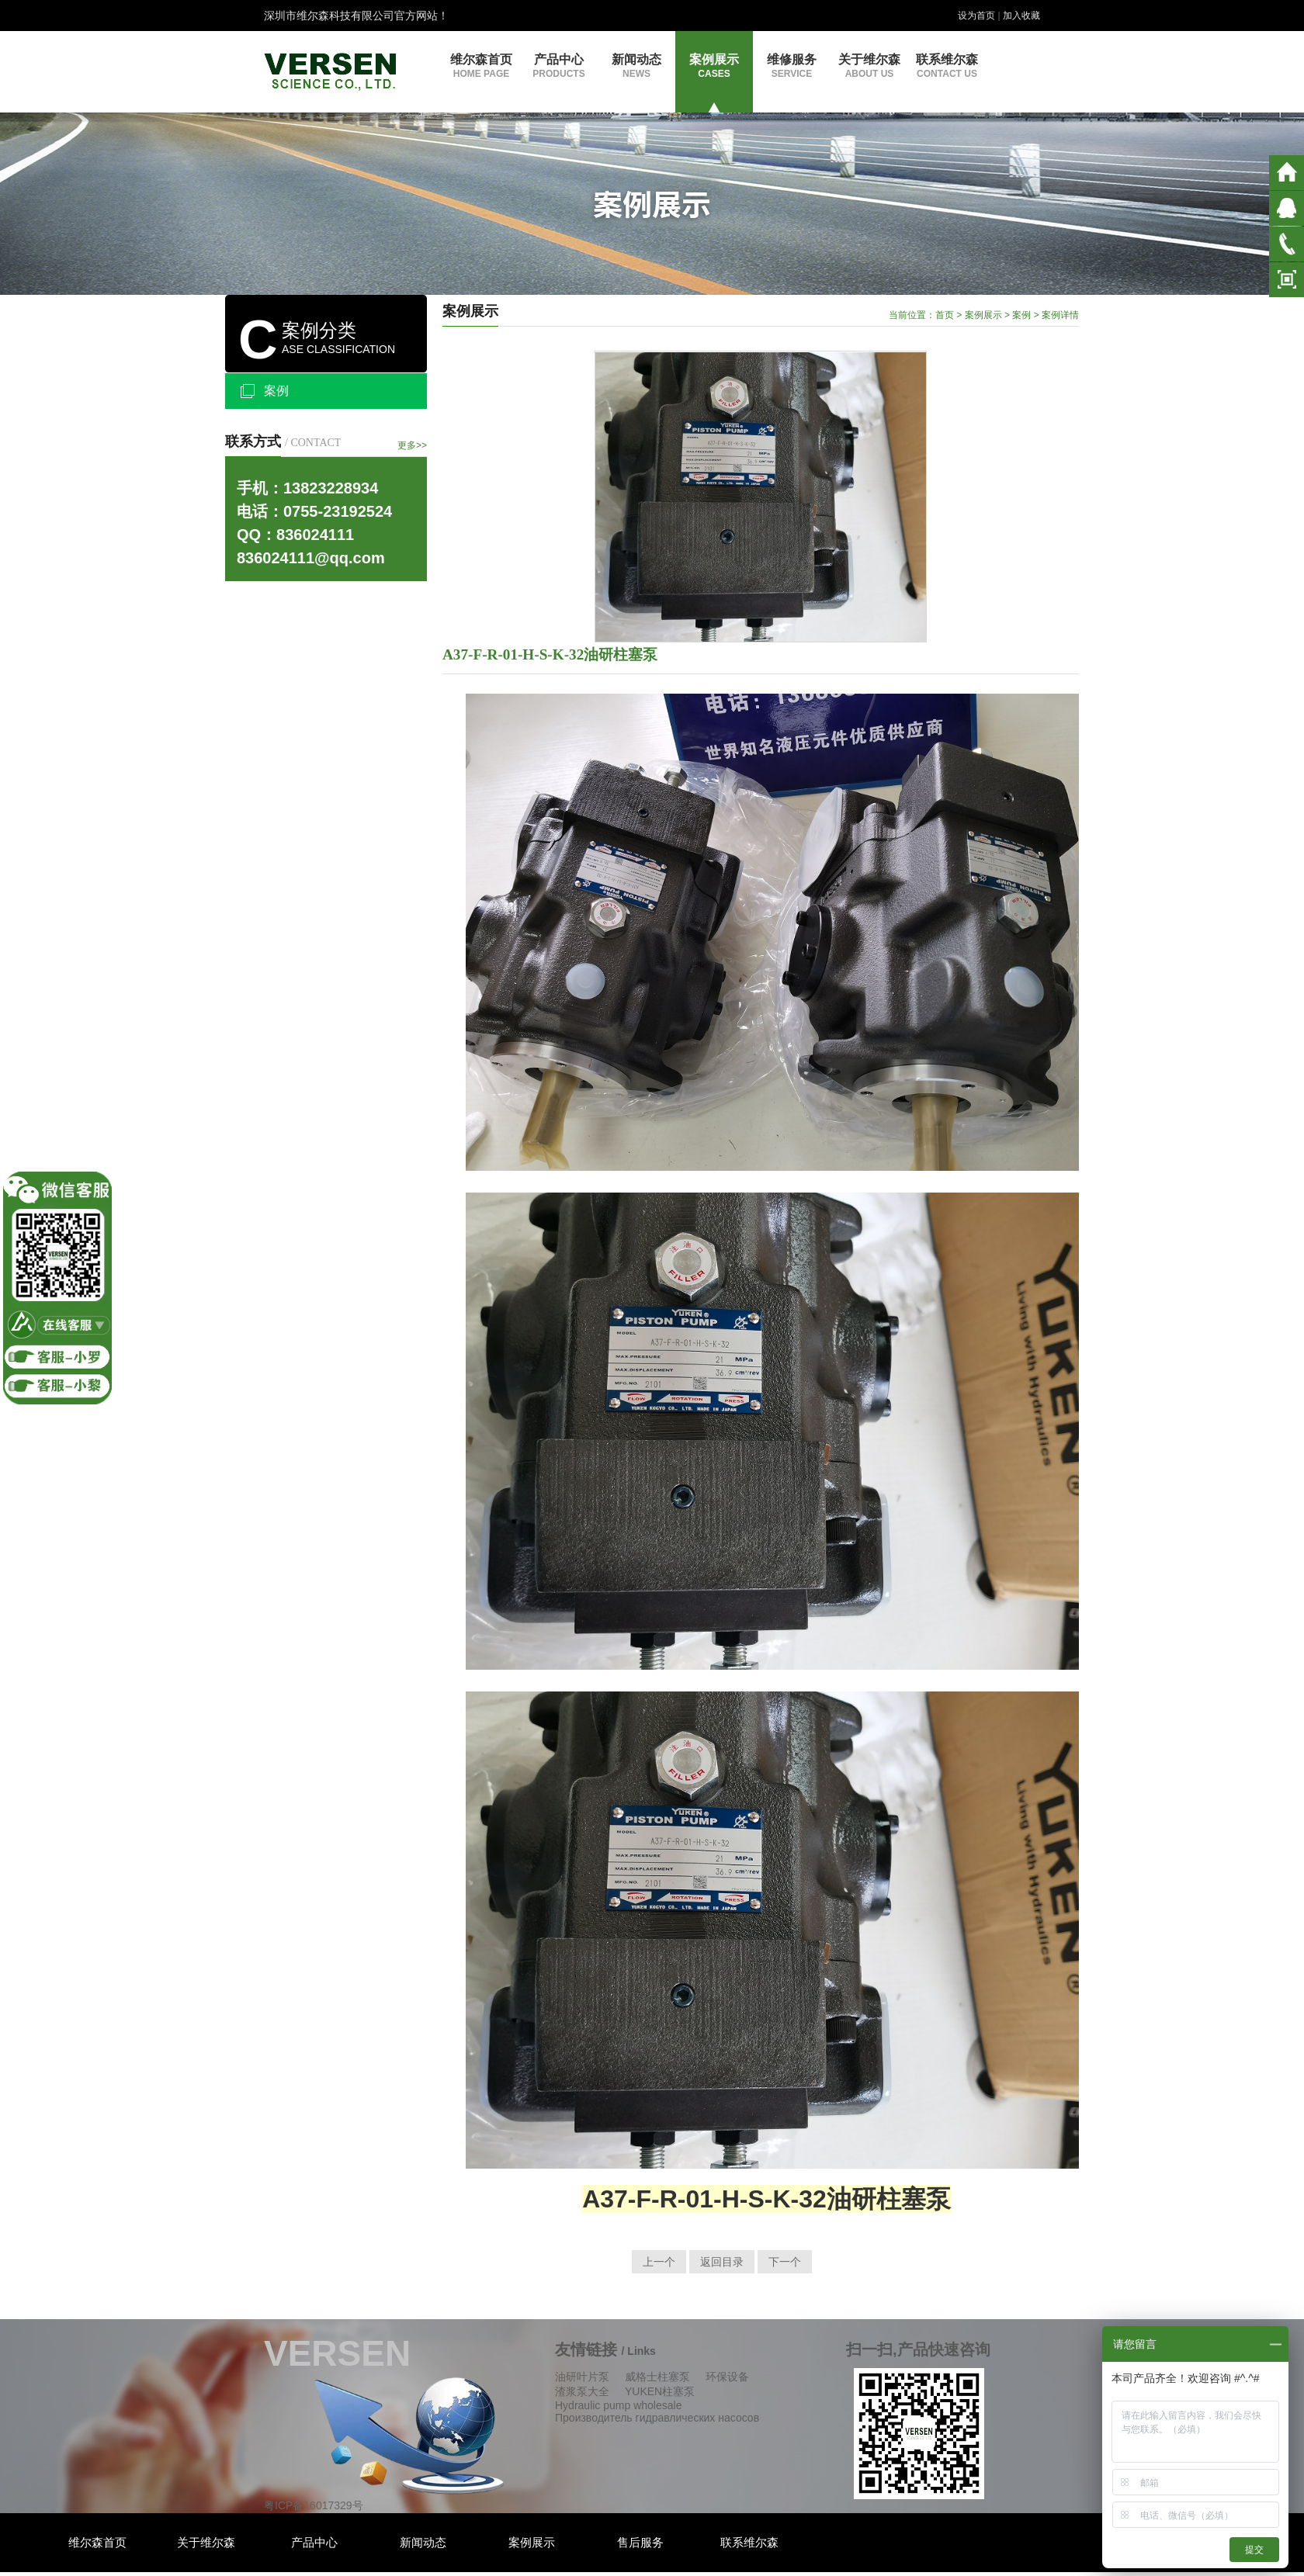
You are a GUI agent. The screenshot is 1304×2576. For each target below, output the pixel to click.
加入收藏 (1021, 15)
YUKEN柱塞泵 (660, 2391)
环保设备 (727, 2376)
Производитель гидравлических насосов (657, 2418)
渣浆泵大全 (582, 2391)
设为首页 (976, 15)
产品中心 (558, 66)
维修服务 (792, 66)
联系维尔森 (947, 66)
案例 (276, 390)
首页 (944, 315)
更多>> (412, 445)
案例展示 (714, 66)
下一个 (784, 2262)
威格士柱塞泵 (657, 2376)
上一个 (659, 2262)
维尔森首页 (481, 66)
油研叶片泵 (582, 2376)
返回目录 (722, 2262)
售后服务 (640, 2542)
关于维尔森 (869, 66)
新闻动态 (636, 66)
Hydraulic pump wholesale (618, 2405)
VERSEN (337, 2353)
